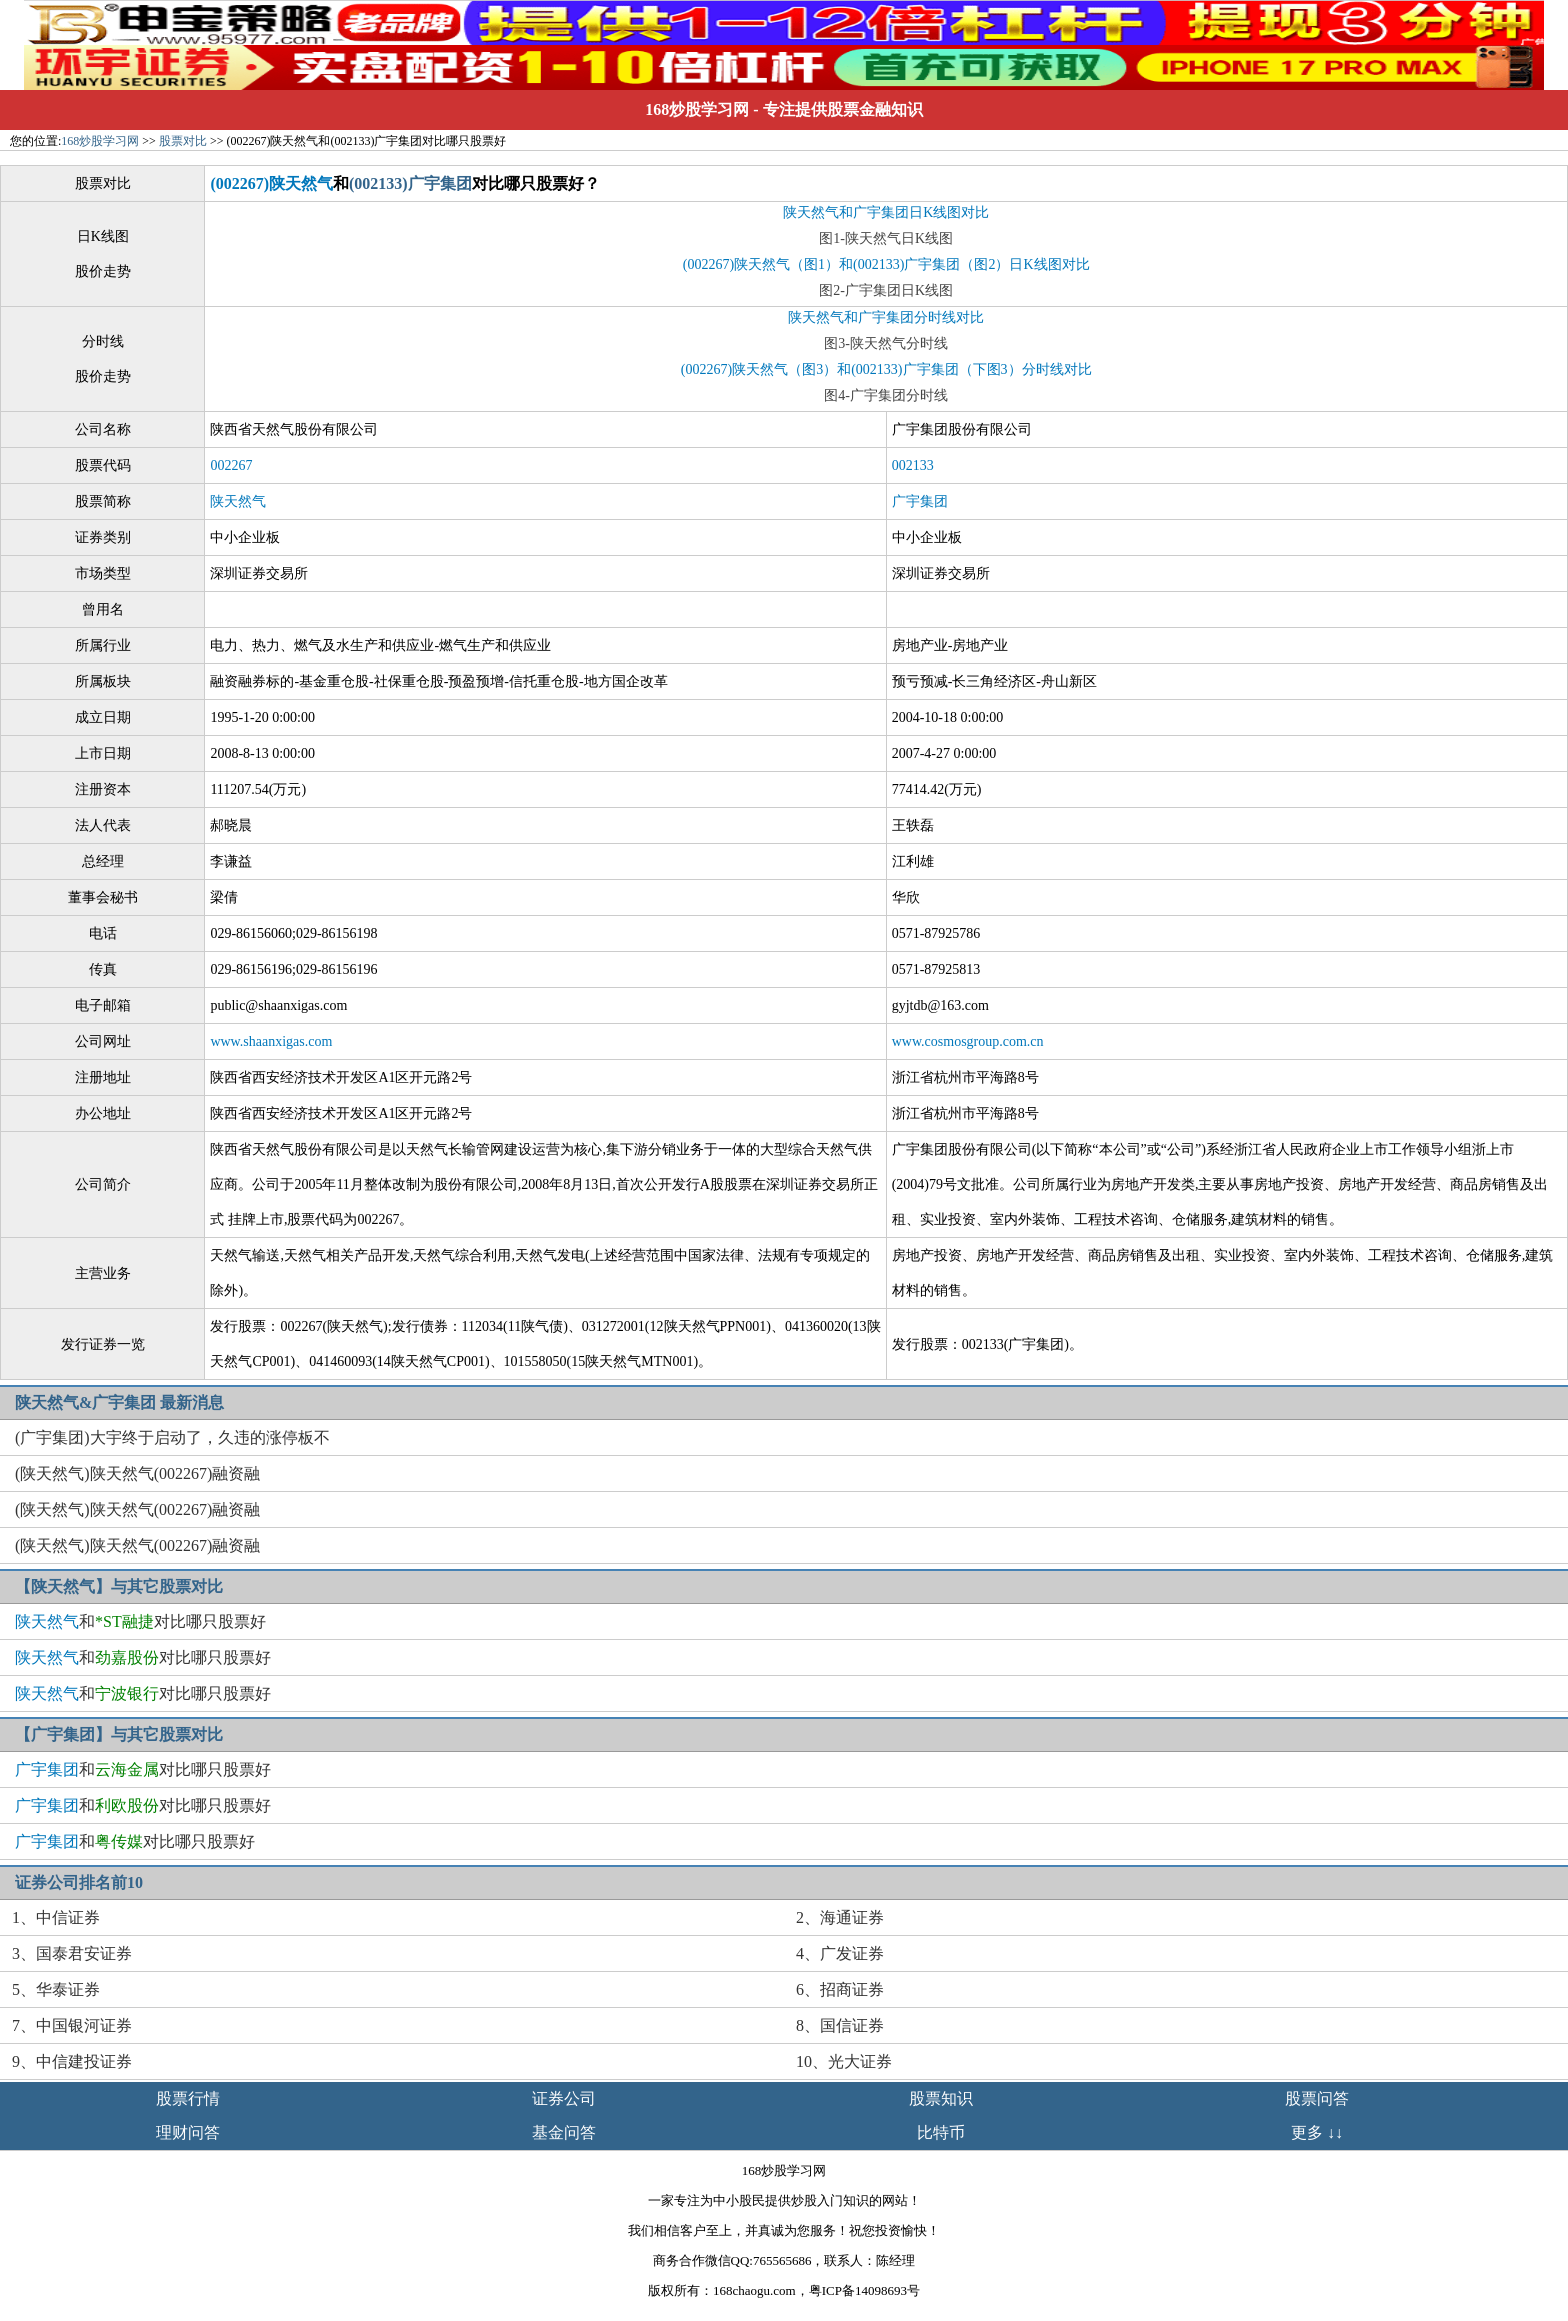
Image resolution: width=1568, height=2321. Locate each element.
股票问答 (1317, 2098)
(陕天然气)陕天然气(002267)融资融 (137, 1473)
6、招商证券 (840, 1989)
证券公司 (564, 2098)
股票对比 (183, 141)
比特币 (941, 2132)
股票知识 (941, 2098)
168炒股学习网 (697, 109)
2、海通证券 (840, 1917)
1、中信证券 (56, 1917)
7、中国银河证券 (72, 2025)
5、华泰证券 (56, 1989)
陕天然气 (238, 501)
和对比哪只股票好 (140, 1621)
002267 (231, 465)
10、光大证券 (844, 2061)
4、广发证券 (840, 1953)
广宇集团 (920, 501)
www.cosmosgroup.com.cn (968, 1041)
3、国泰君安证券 (72, 1953)
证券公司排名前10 (79, 1882)
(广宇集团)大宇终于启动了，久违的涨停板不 (172, 1437)
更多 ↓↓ (1317, 2132)
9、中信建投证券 (72, 2061)
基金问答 (564, 2132)
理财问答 (188, 2132)
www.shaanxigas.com (271, 1041)
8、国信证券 (840, 2025)
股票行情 (188, 2098)
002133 (913, 465)
